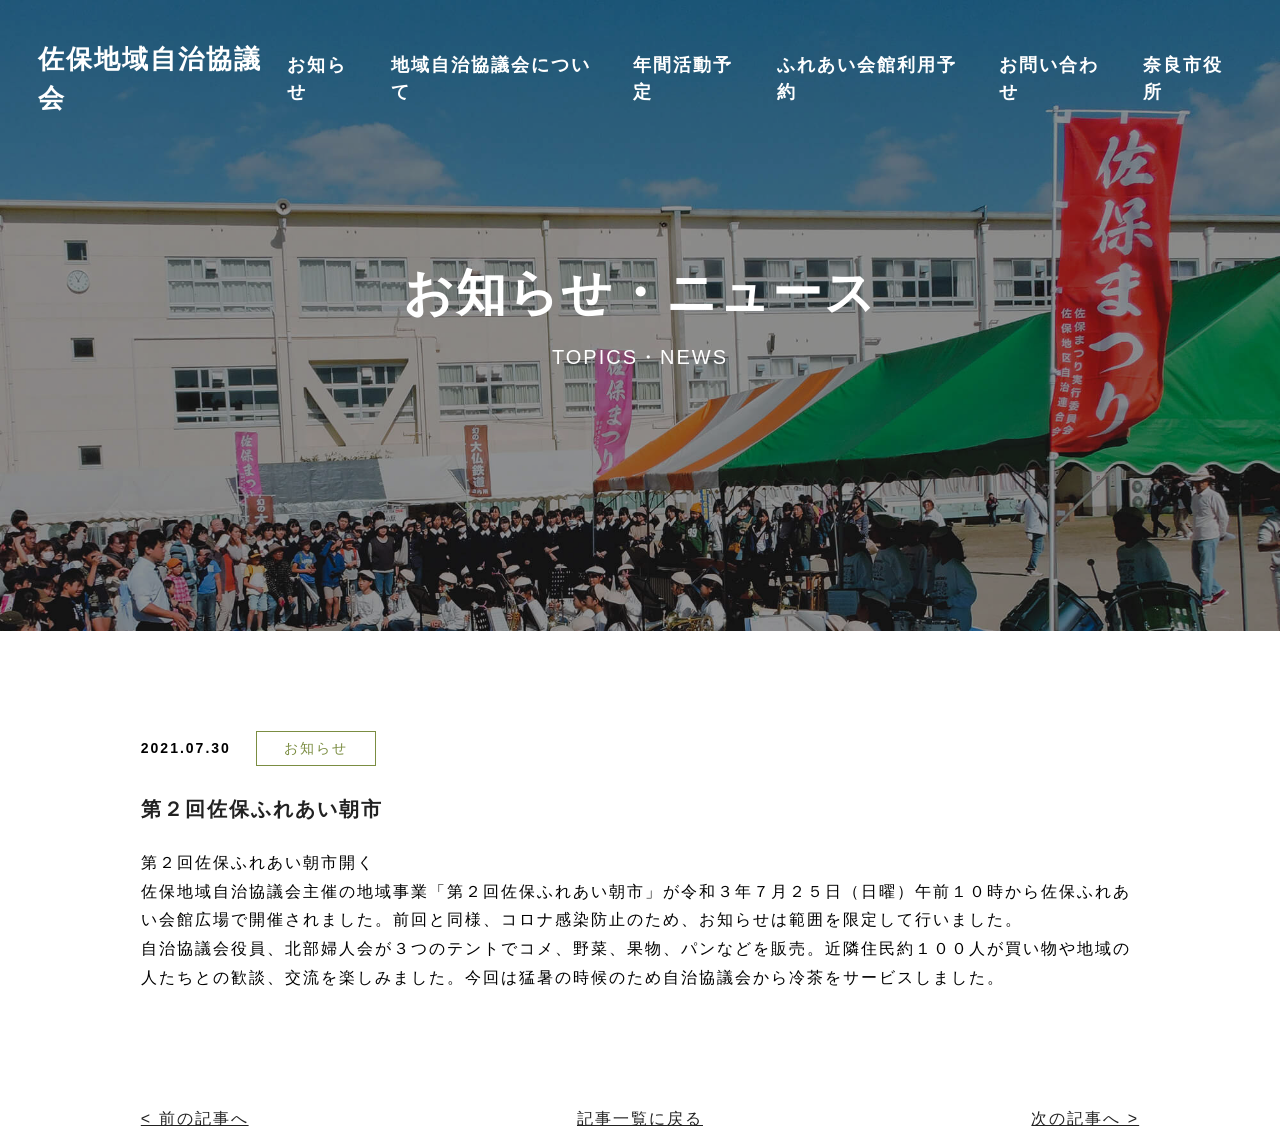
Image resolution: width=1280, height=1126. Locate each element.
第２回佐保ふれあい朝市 (262, 809)
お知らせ (316, 748)
